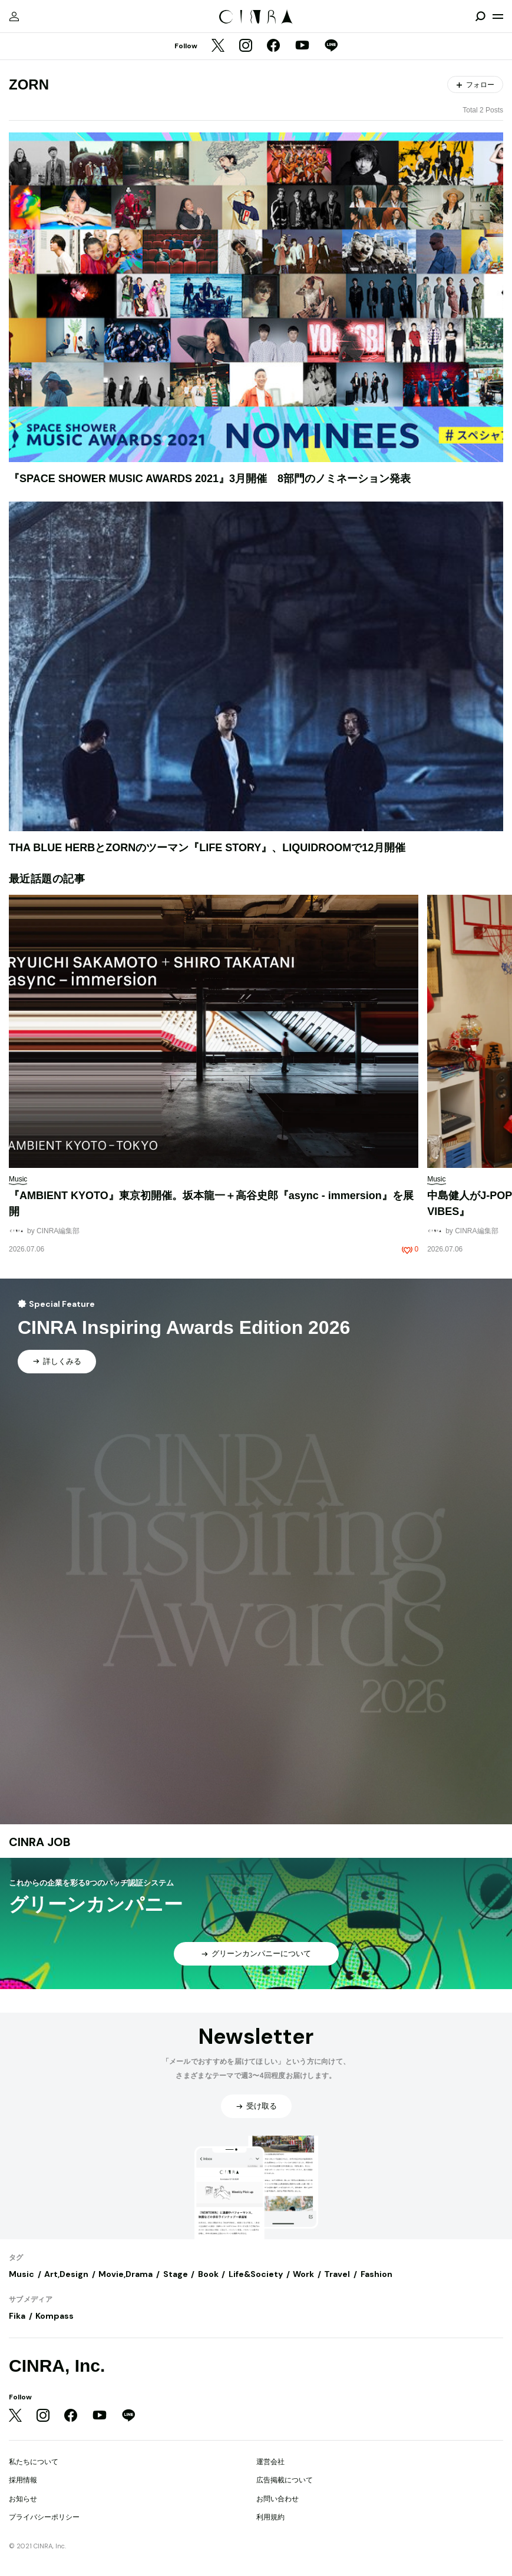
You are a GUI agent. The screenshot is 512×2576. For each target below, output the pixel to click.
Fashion (376, 2274)
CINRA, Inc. (57, 2365)
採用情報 (23, 2480)
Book (208, 2274)
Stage (175, 2274)
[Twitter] (218, 46)
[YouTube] (302, 46)
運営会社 (270, 2462)
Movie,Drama (125, 2274)
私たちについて (33, 2462)
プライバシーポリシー (44, 2517)
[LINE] (331, 46)
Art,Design (66, 2274)
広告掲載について (284, 2480)
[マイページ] (14, 16)
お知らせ (23, 2499)
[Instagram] (245, 46)
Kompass (54, 2316)
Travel (337, 2274)
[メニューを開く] (498, 16)
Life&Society (256, 2274)
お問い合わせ (277, 2499)
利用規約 (270, 2517)
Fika (17, 2316)
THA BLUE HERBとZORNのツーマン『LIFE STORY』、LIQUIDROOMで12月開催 (207, 848)
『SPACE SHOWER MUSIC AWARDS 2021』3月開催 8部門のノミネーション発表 (210, 478)
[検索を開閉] (480, 16)
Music (21, 2274)
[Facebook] (273, 46)
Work (303, 2274)
